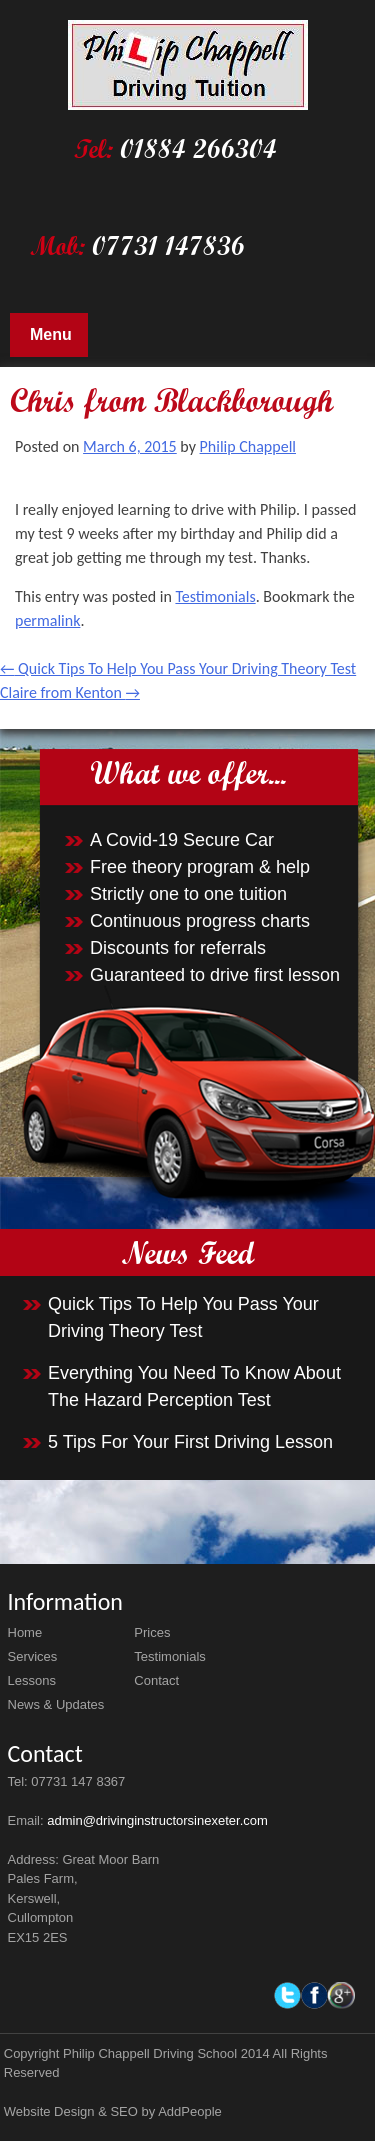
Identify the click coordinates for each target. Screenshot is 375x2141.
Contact (156, 1680)
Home (25, 1632)
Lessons (32, 1680)
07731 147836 (168, 245)
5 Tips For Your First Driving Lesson (190, 1442)
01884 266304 (198, 148)
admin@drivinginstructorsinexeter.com (157, 1820)
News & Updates (56, 1704)
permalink (47, 620)
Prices (152, 1632)
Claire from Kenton (70, 692)
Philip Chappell (248, 446)
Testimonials (215, 596)
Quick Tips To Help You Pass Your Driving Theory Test (178, 668)
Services (33, 1656)
